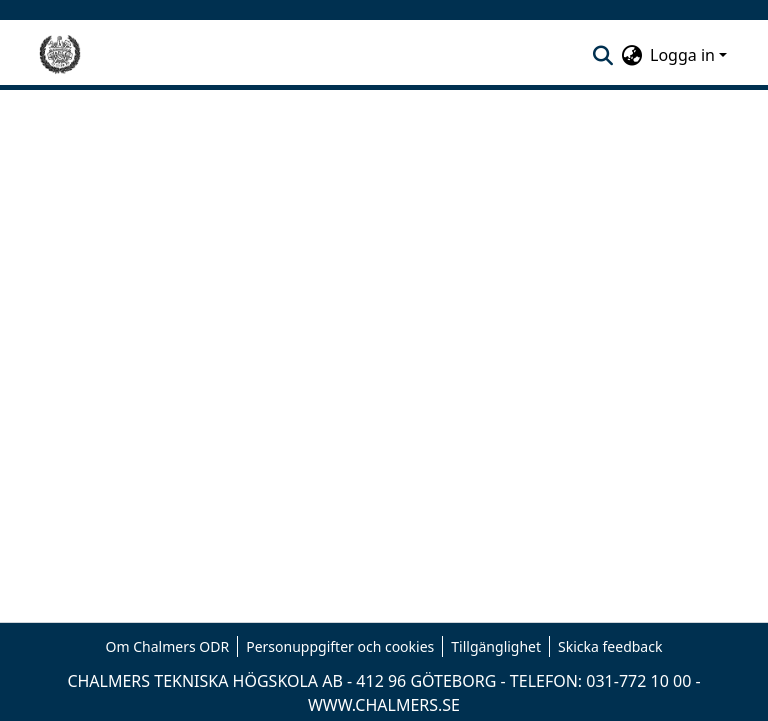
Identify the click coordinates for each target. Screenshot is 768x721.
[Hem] (60, 55)
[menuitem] (631, 55)
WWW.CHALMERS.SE (384, 705)
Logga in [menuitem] (682, 55)
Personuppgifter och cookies (340, 646)
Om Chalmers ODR (168, 646)
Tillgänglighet (496, 646)
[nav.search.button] (602, 55)
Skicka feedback (610, 646)
